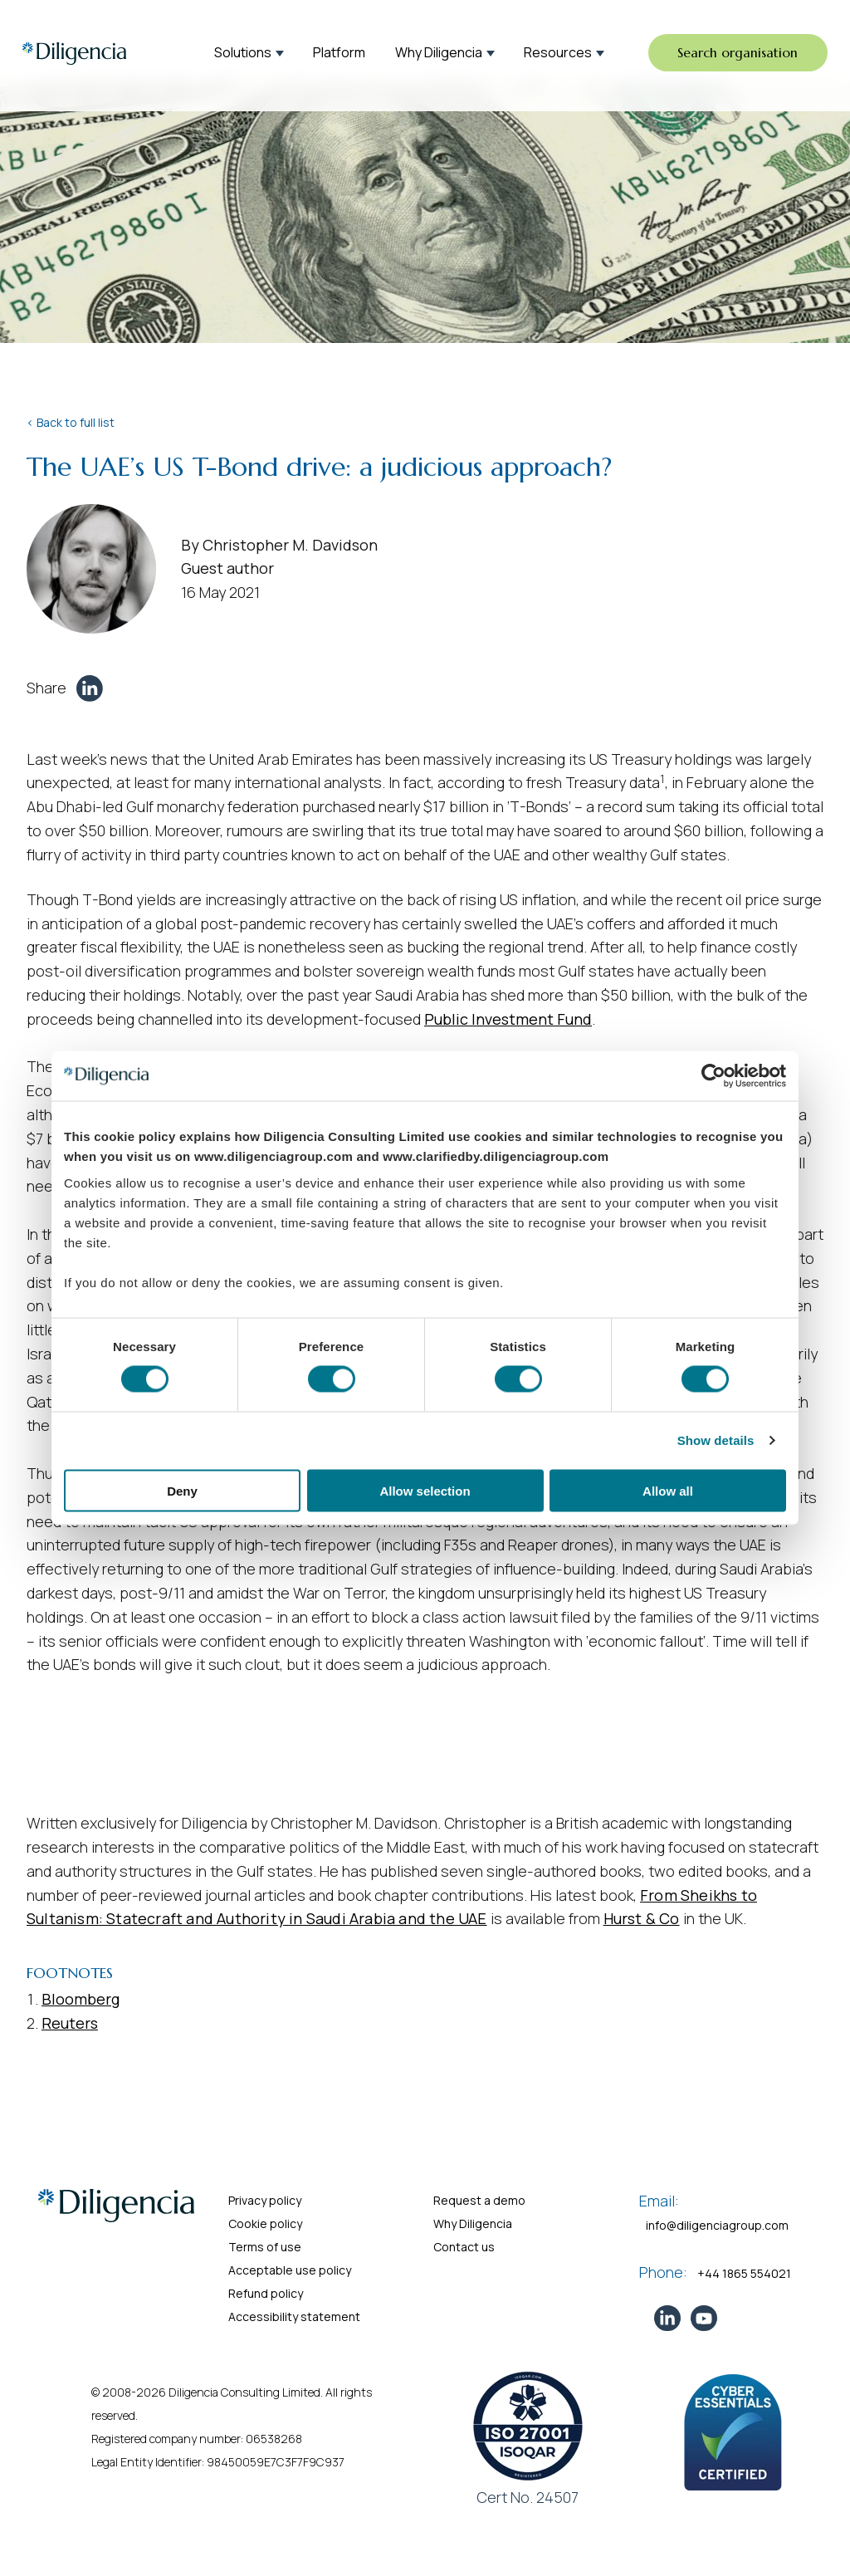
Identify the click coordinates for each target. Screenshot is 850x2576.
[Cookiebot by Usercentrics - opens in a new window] (713, 1076)
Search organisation (735, 53)
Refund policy (265, 2293)
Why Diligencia (438, 53)
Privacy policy (264, 2200)
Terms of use (264, 2247)
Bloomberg (81, 1999)
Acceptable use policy (289, 2270)
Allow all (667, 1490)
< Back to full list (71, 422)
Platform (339, 53)
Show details (716, 1440)
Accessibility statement (294, 2316)
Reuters (70, 2023)
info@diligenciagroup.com (717, 2225)
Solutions (242, 53)
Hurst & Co (641, 1918)
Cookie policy (265, 2223)
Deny (182, 1490)
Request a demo (479, 2200)
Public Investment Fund (508, 1019)
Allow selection (424, 1490)
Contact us (464, 2247)
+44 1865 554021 (744, 2273)
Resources (558, 53)
